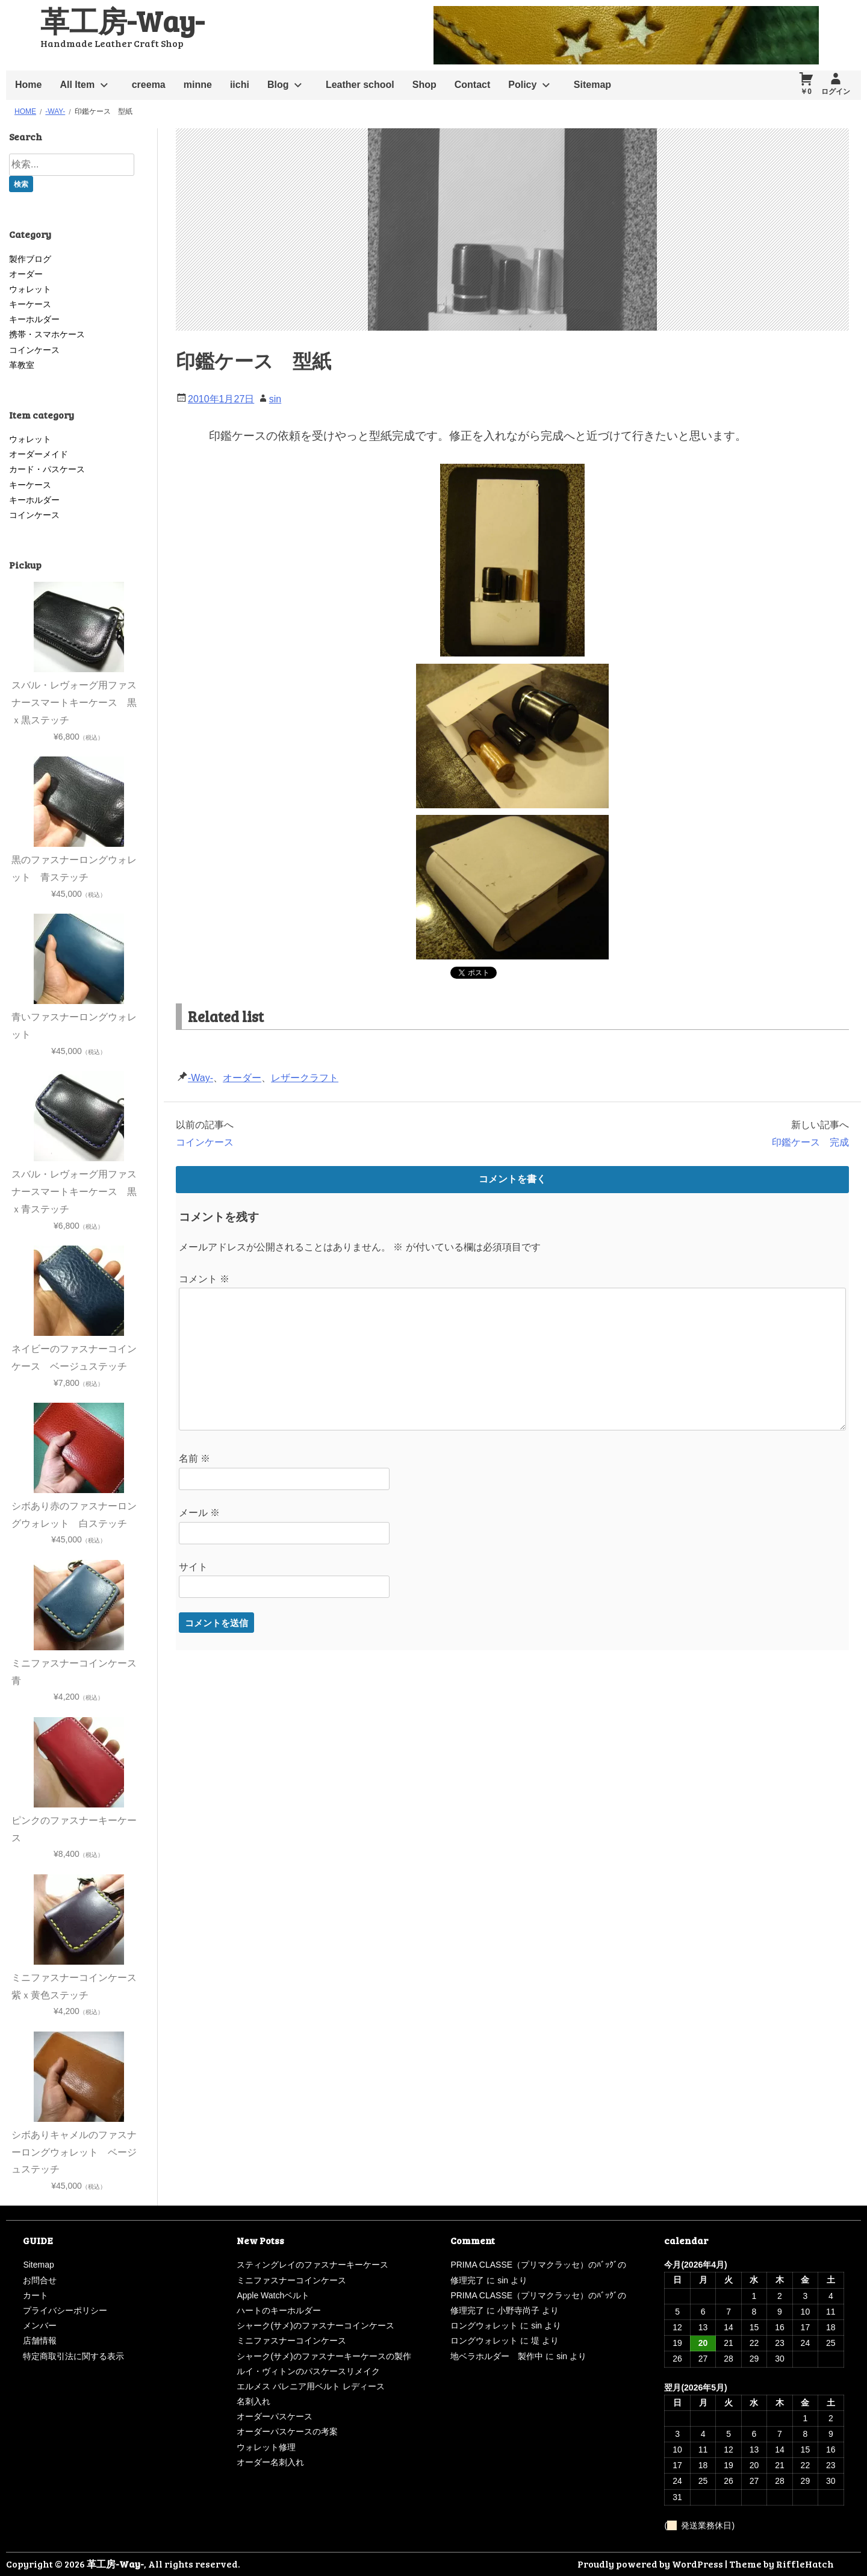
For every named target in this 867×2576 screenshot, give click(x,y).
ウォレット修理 (266, 2447)
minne (198, 85)
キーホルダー (34, 319)
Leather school (360, 85)
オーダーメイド (38, 454)
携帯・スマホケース (47, 334)
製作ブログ (30, 259)
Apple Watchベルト (273, 2295)
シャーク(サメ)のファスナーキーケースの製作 (324, 2356)
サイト (193, 1567)
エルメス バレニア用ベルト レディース (311, 2386)
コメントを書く (512, 1179)
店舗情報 (40, 2340)
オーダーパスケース (274, 2416)
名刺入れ (253, 2401)
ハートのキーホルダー (279, 2310)
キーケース (30, 304)
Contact (473, 85)
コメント (204, 1279)
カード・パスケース (47, 469)
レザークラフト (304, 1078)
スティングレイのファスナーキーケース (312, 2264)
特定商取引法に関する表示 (73, 2356)
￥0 (806, 91)
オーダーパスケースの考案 (287, 2431)
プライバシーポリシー (65, 2310)
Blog (278, 85)
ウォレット (30, 289)
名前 (194, 1458)
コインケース (205, 1142)
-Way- (200, 1078)
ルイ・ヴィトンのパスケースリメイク (308, 2371)
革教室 (21, 365)
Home (28, 85)
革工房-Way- (122, 20)
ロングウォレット (484, 2325)
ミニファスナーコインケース (291, 2280)
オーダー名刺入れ (270, 2462)
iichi (239, 85)
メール (199, 1513)
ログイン (835, 91)
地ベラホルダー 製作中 (496, 2356)
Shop (424, 85)
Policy (522, 85)
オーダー (242, 1078)
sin (275, 399)
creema (149, 85)
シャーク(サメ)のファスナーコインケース (315, 2325)
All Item (77, 85)
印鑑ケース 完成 (810, 1142)
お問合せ (40, 2280)
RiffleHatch (805, 2563)
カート (35, 2295)
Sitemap (592, 85)
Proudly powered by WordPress (650, 2563)
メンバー (40, 2325)
